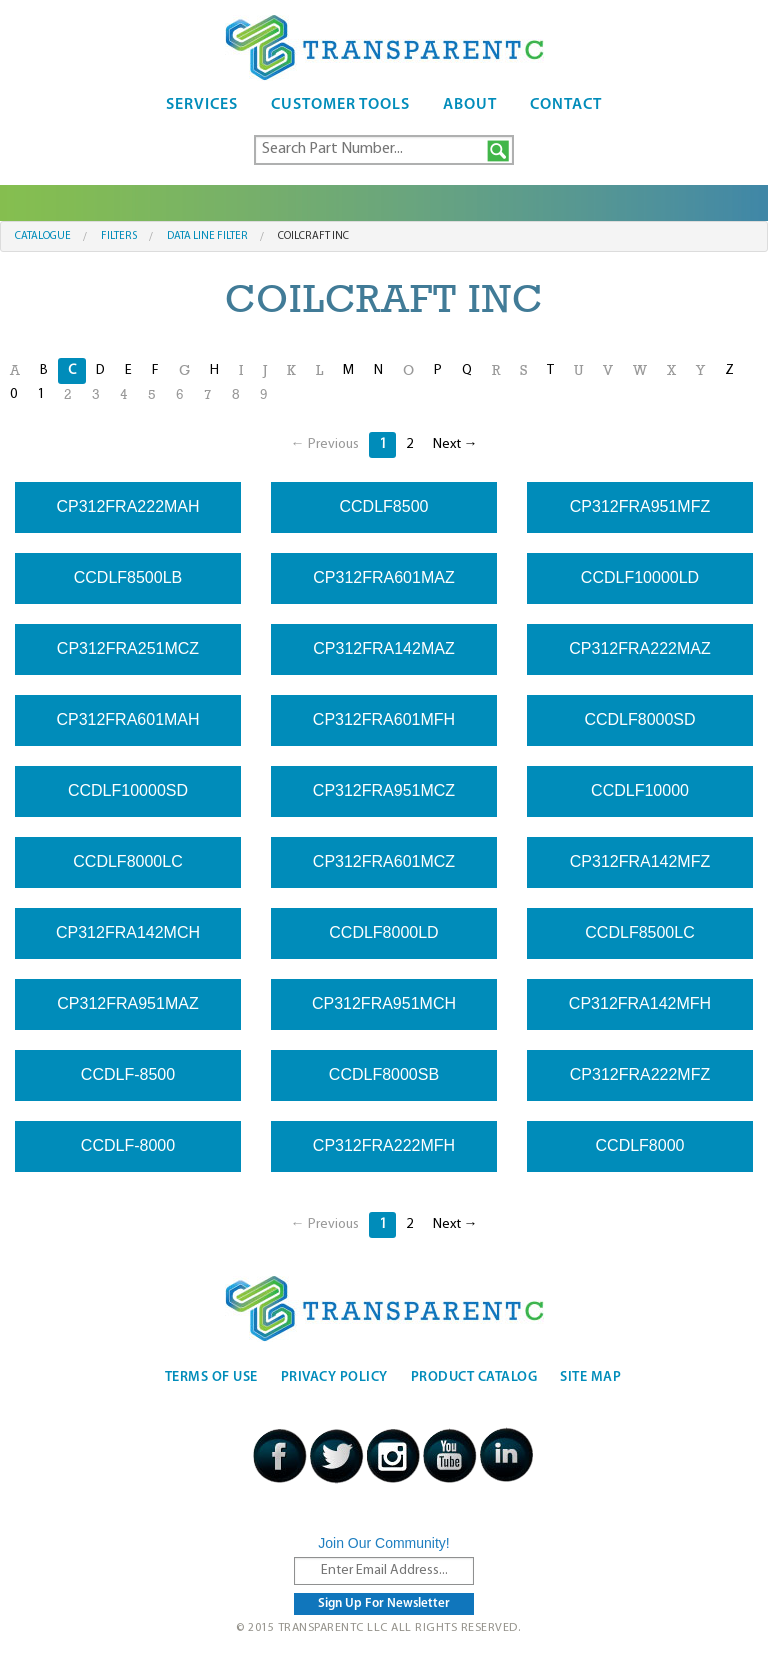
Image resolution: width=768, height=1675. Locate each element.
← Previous (325, 444)
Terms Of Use (211, 1377)
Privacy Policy (334, 1377)
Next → (455, 444)
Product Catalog (474, 1377)
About (470, 105)
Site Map (590, 1377)
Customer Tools (340, 105)
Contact (566, 105)
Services (202, 105)
